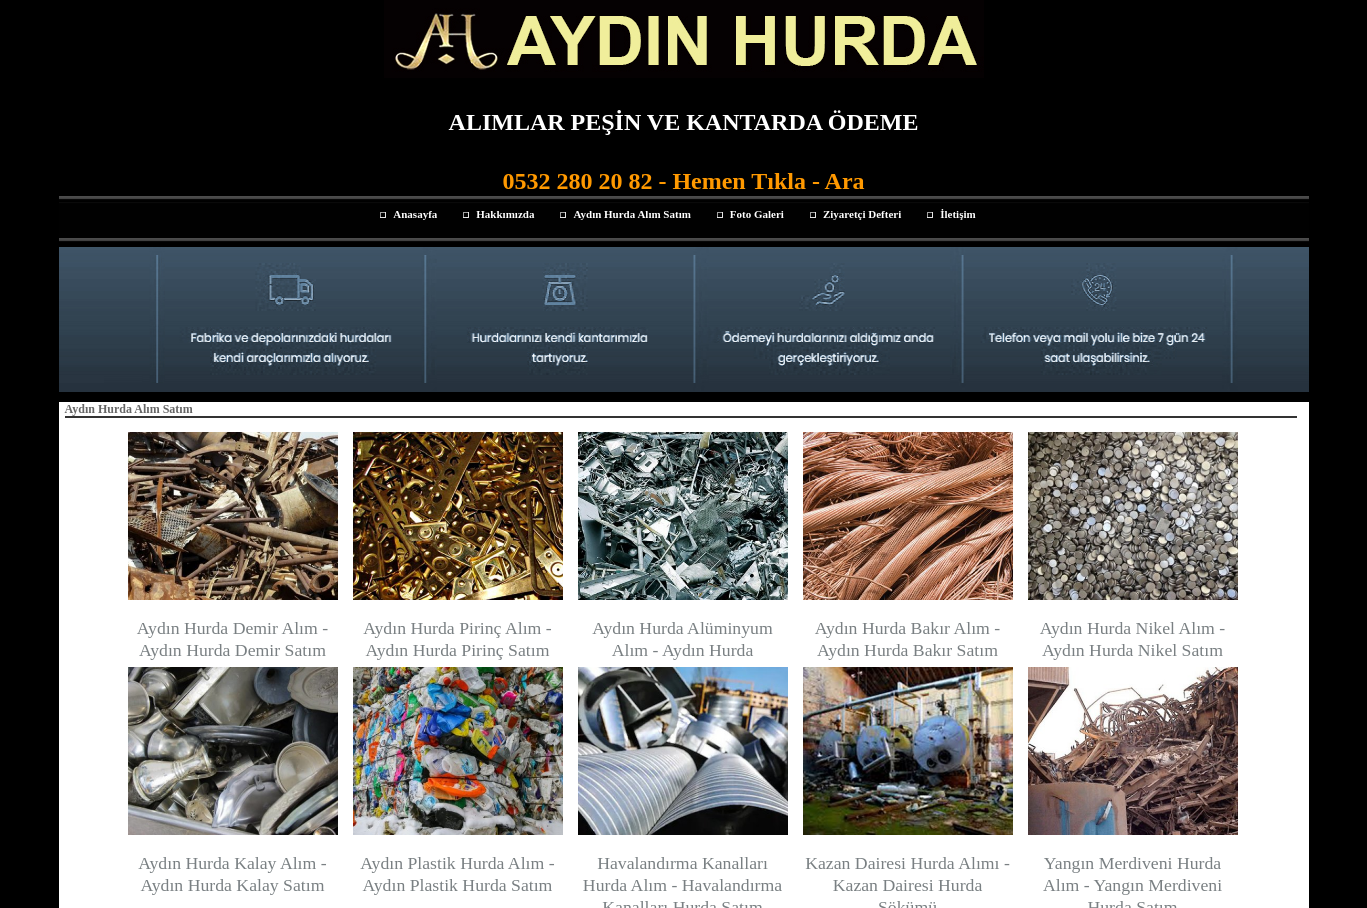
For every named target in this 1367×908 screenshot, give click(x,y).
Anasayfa (415, 214)
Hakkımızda (505, 214)
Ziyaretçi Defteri (862, 214)
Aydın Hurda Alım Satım (631, 214)
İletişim (957, 214)
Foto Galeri (757, 214)
